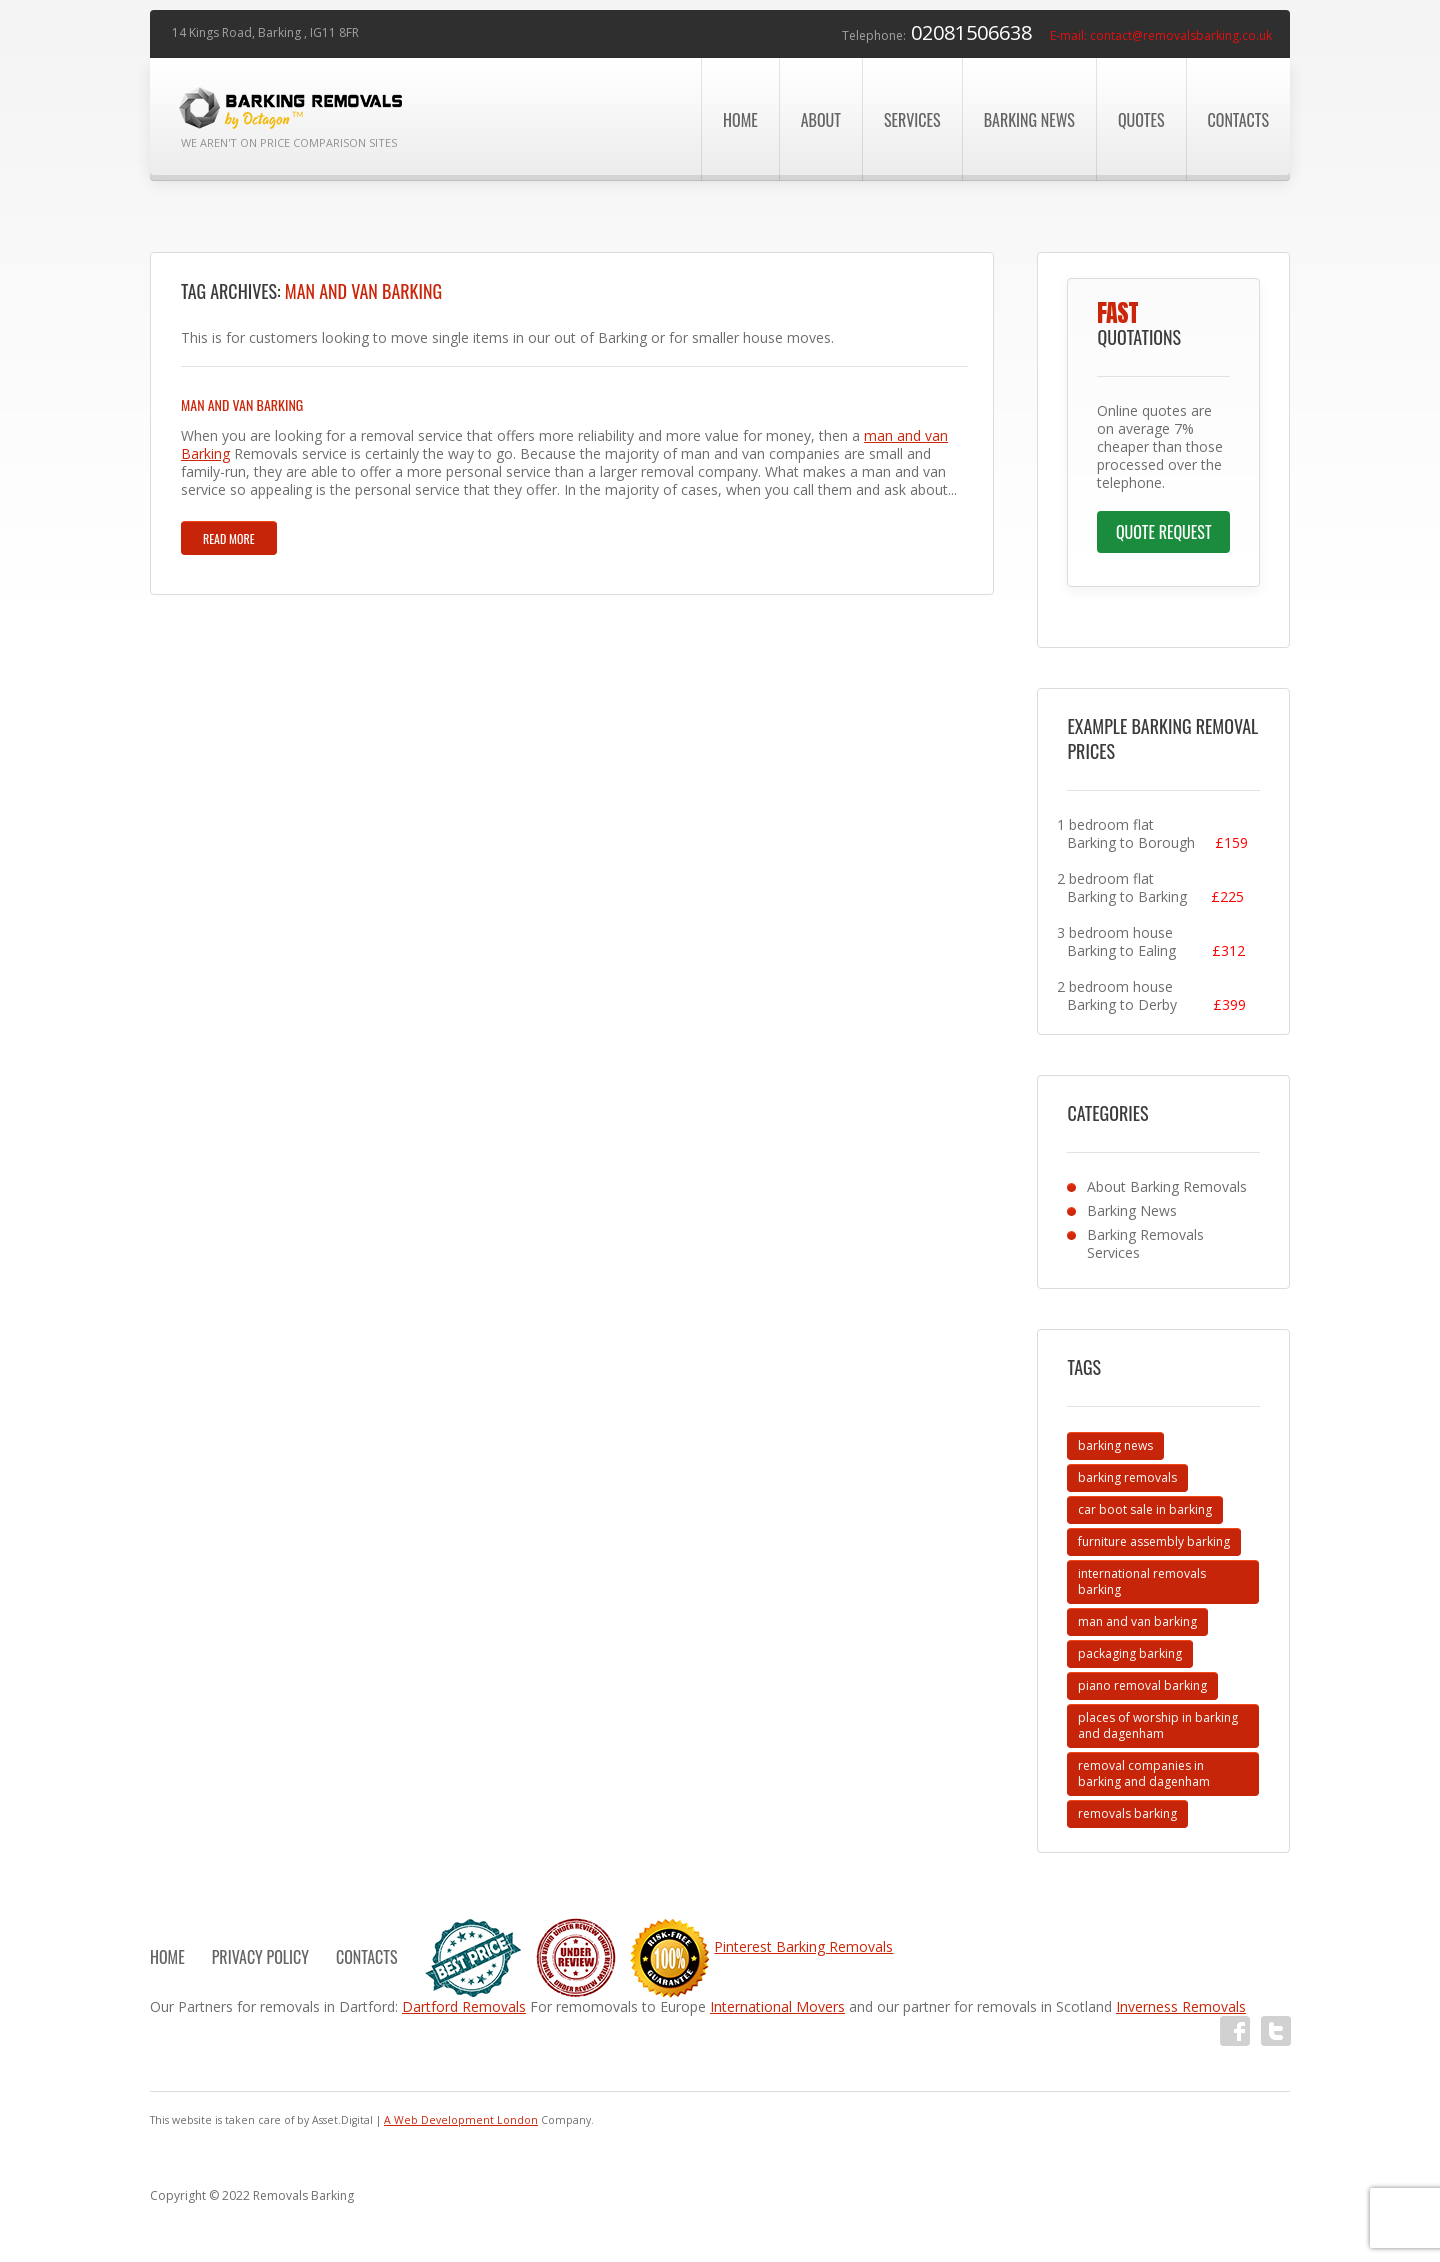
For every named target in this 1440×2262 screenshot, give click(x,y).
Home (740, 120)
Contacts (1238, 120)
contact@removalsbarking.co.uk (1181, 35)
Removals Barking (303, 2195)
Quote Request (1164, 532)
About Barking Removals (1167, 1186)
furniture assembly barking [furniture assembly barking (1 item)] (1154, 1541)
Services (912, 120)
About (821, 120)
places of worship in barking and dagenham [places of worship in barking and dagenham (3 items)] (1158, 1725)
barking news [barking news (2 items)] (1115, 1445)
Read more (229, 538)
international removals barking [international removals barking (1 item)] (1142, 1581)
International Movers (777, 2006)
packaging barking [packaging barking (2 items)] (1130, 1653)
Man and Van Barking (242, 405)
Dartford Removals (464, 2006)
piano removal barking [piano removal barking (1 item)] (1142, 1685)
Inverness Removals (1181, 2006)
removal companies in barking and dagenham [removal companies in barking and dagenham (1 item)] (1144, 1773)
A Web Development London (461, 2120)
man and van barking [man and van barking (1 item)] (1137, 1621)
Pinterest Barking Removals (803, 1946)
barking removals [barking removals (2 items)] (1127, 1477)
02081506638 (971, 32)
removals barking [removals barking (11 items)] (1127, 1813)
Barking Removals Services (1145, 1243)
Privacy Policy (260, 1957)
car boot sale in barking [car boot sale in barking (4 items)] (1145, 1509)
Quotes (1141, 120)
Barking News (1029, 120)
